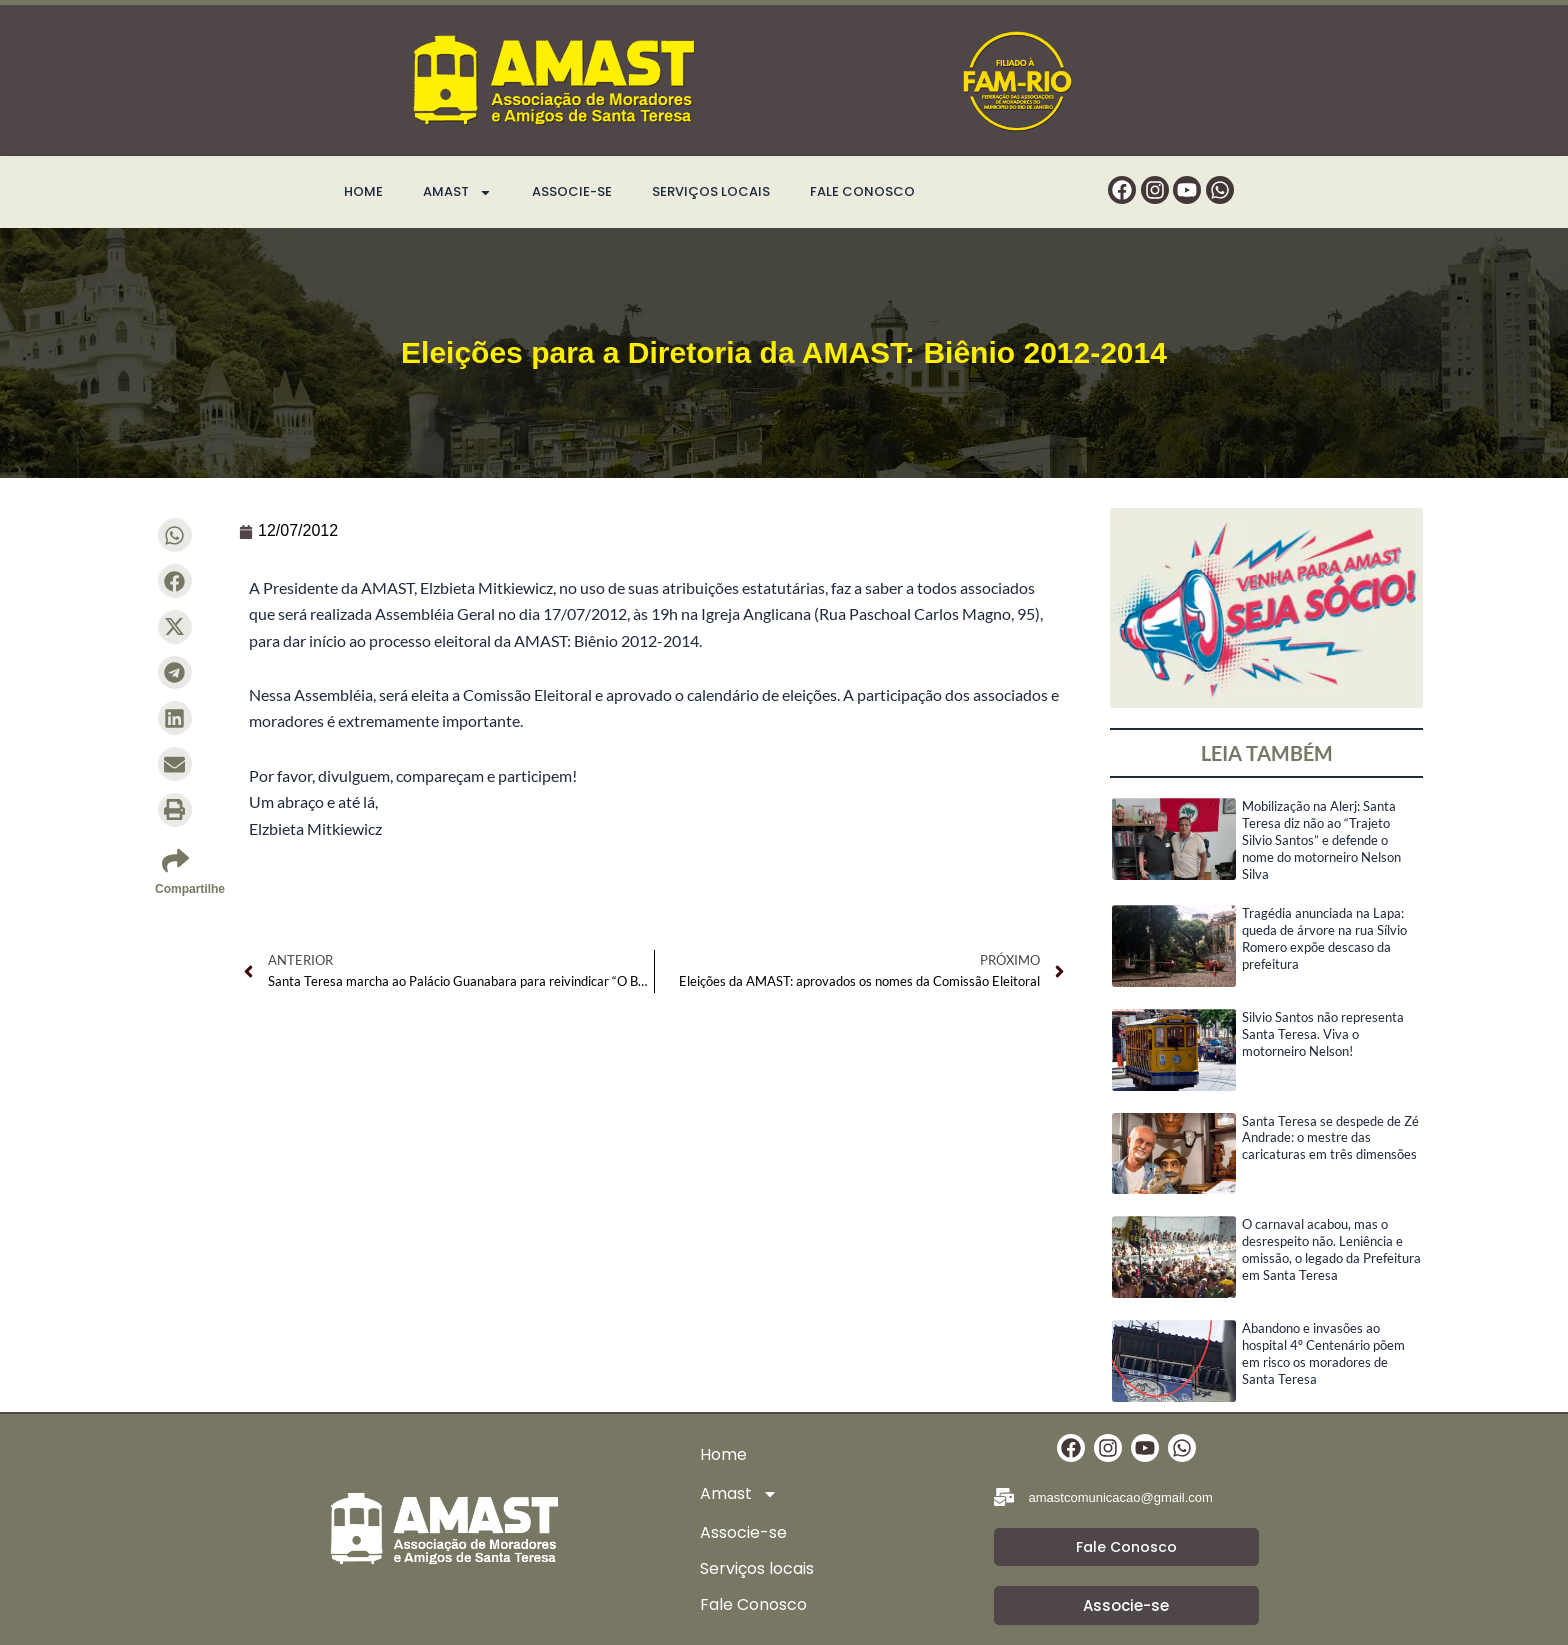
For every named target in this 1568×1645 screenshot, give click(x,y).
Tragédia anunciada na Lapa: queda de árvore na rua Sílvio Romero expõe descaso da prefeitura (1324, 938)
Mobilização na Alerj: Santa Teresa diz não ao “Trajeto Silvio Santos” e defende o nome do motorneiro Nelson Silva (1321, 840)
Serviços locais (711, 191)
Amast (457, 192)
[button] (175, 535)
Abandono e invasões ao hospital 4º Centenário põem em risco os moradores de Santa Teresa (1323, 1353)
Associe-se (572, 191)
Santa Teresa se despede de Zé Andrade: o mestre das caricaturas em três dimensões (1330, 1138)
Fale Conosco (862, 191)
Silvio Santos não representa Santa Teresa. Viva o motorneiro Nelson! (1323, 1034)
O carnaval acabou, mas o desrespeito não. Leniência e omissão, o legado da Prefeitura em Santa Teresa (1331, 1249)
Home (363, 191)
